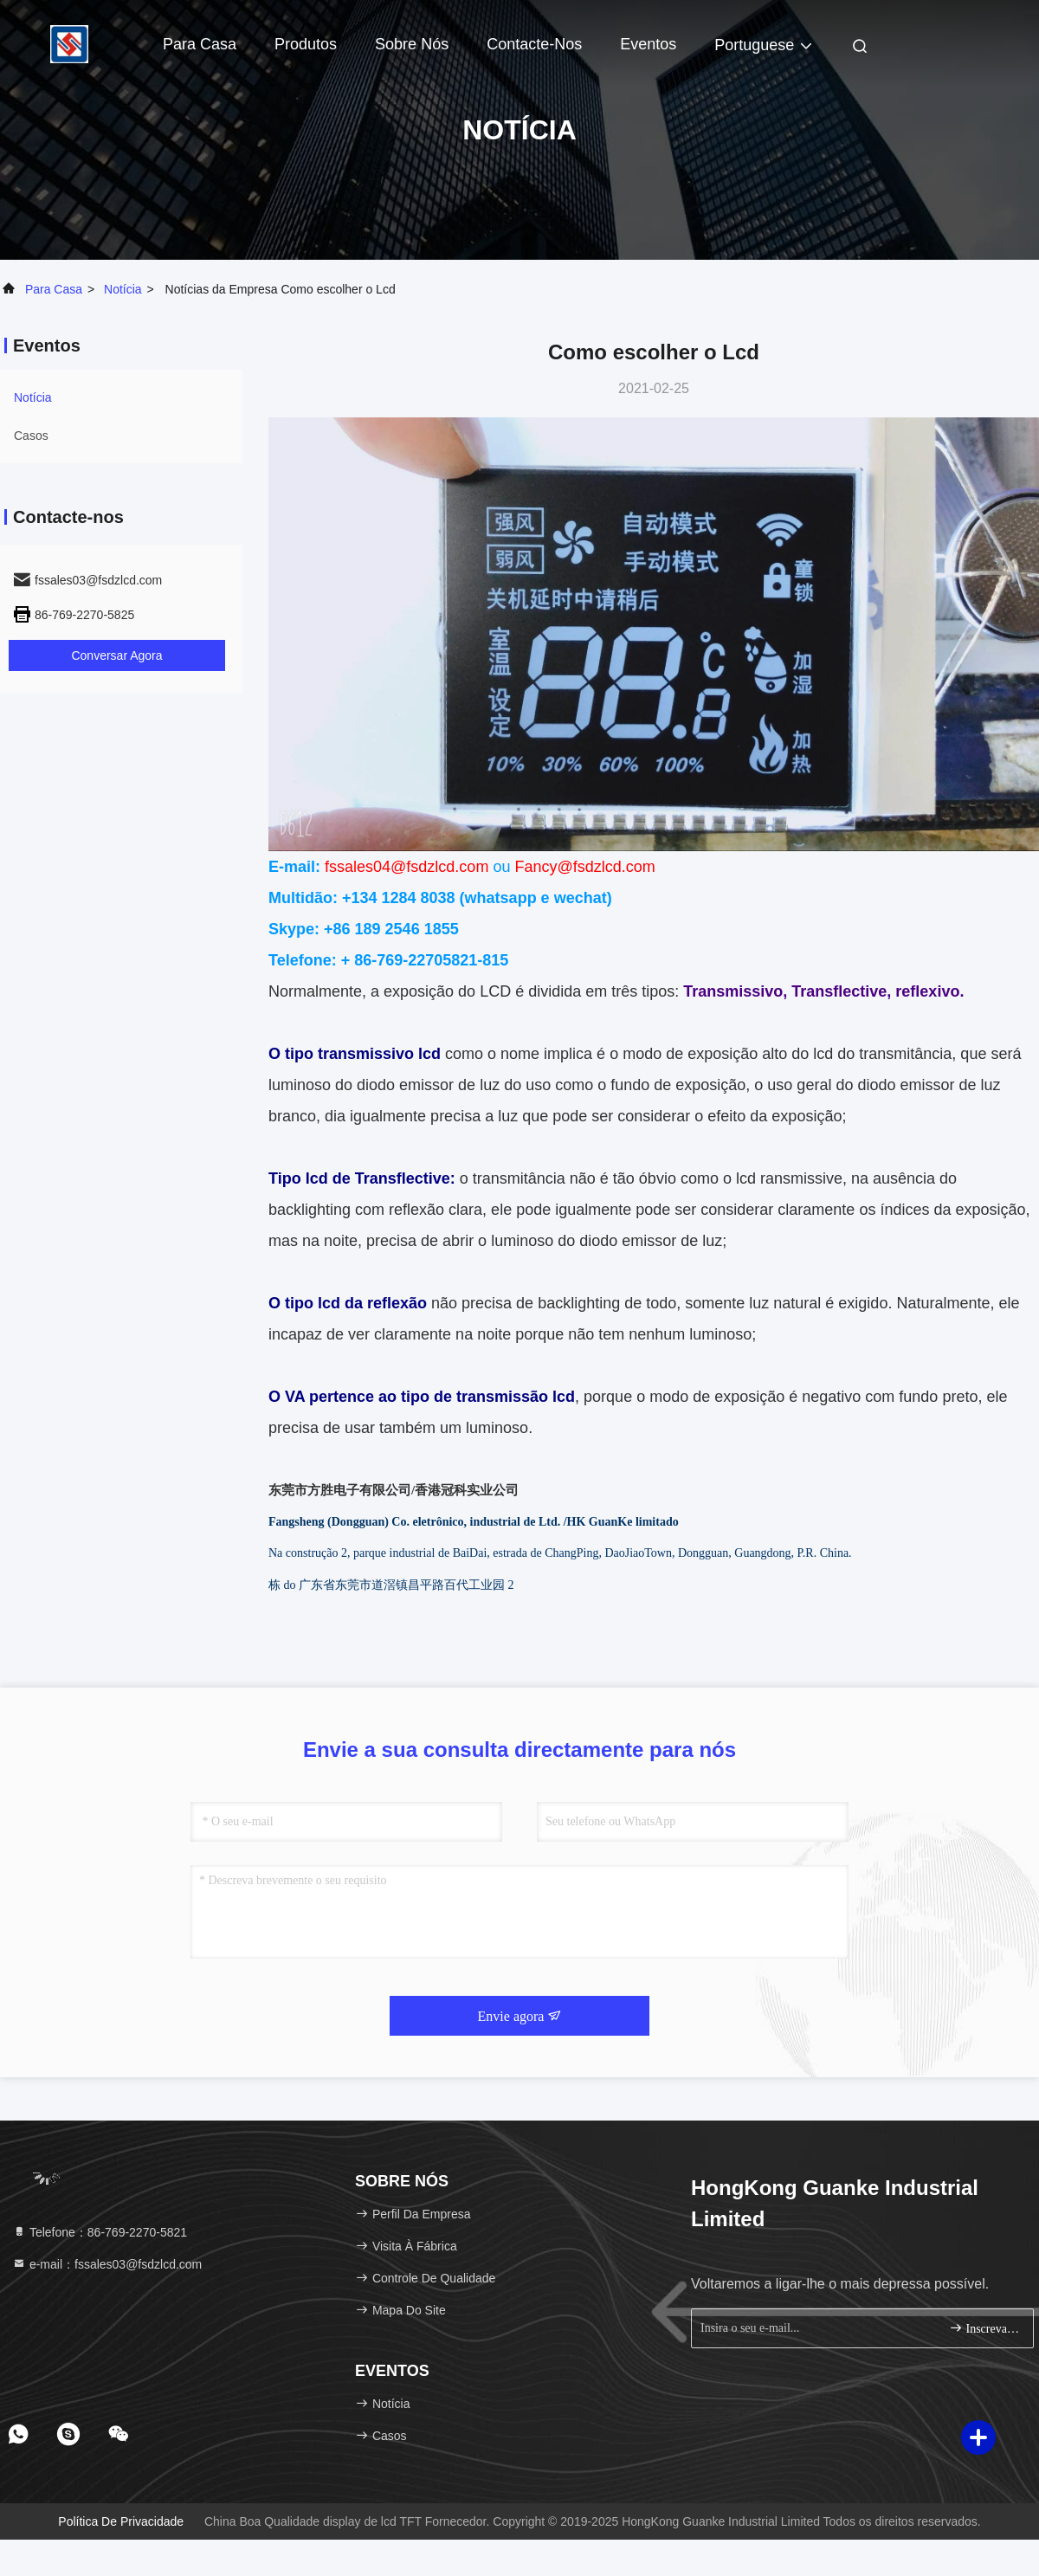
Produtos (305, 44)
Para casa (199, 44)
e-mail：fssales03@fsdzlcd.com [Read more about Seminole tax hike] (107, 2264)
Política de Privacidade (121, 2521)
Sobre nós (412, 44)
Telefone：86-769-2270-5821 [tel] (99, 2232)
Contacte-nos (534, 44)
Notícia (123, 289)
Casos (31, 435)
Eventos (648, 44)
